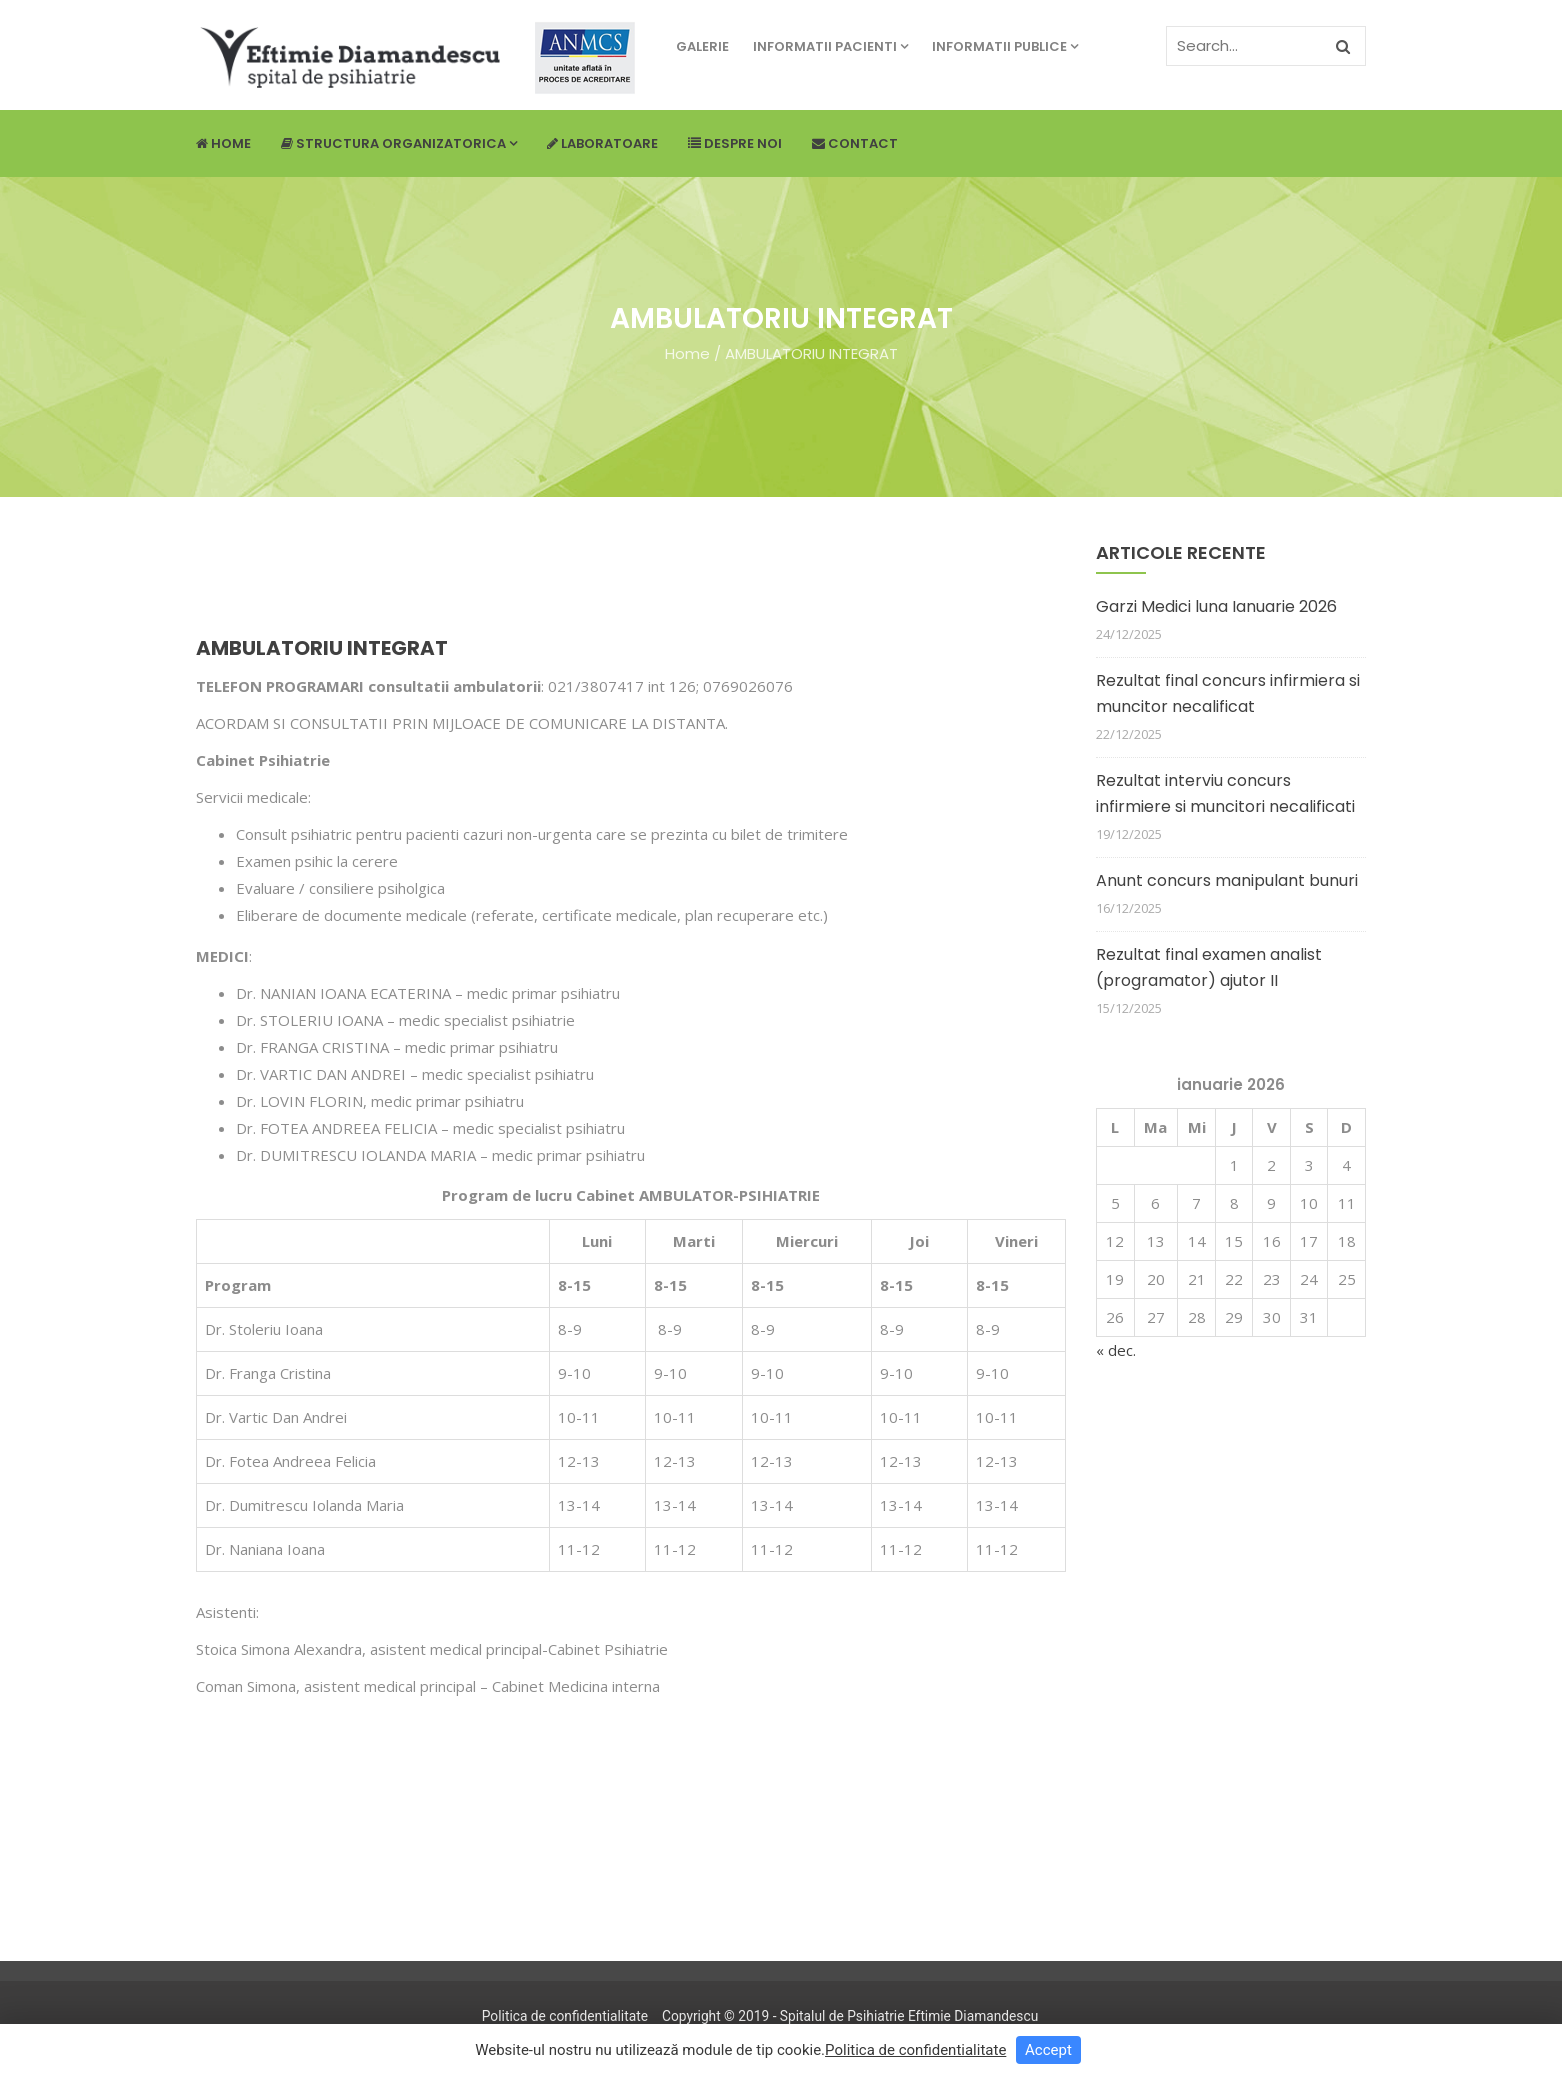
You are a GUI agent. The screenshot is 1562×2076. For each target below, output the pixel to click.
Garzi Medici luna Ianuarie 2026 (1216, 606)
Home (223, 143)
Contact (855, 143)
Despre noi (735, 143)
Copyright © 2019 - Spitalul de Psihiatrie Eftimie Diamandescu (850, 2016)
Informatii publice (1005, 46)
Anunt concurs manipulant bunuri (1227, 880)
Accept (1048, 2050)
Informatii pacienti (830, 46)
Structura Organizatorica (399, 143)
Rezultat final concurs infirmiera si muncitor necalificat (1228, 693)
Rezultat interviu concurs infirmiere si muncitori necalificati (1225, 793)
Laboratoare (602, 143)
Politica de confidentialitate (565, 2016)
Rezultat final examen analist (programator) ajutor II (1209, 967)
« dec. (1116, 1350)
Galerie (702, 46)
